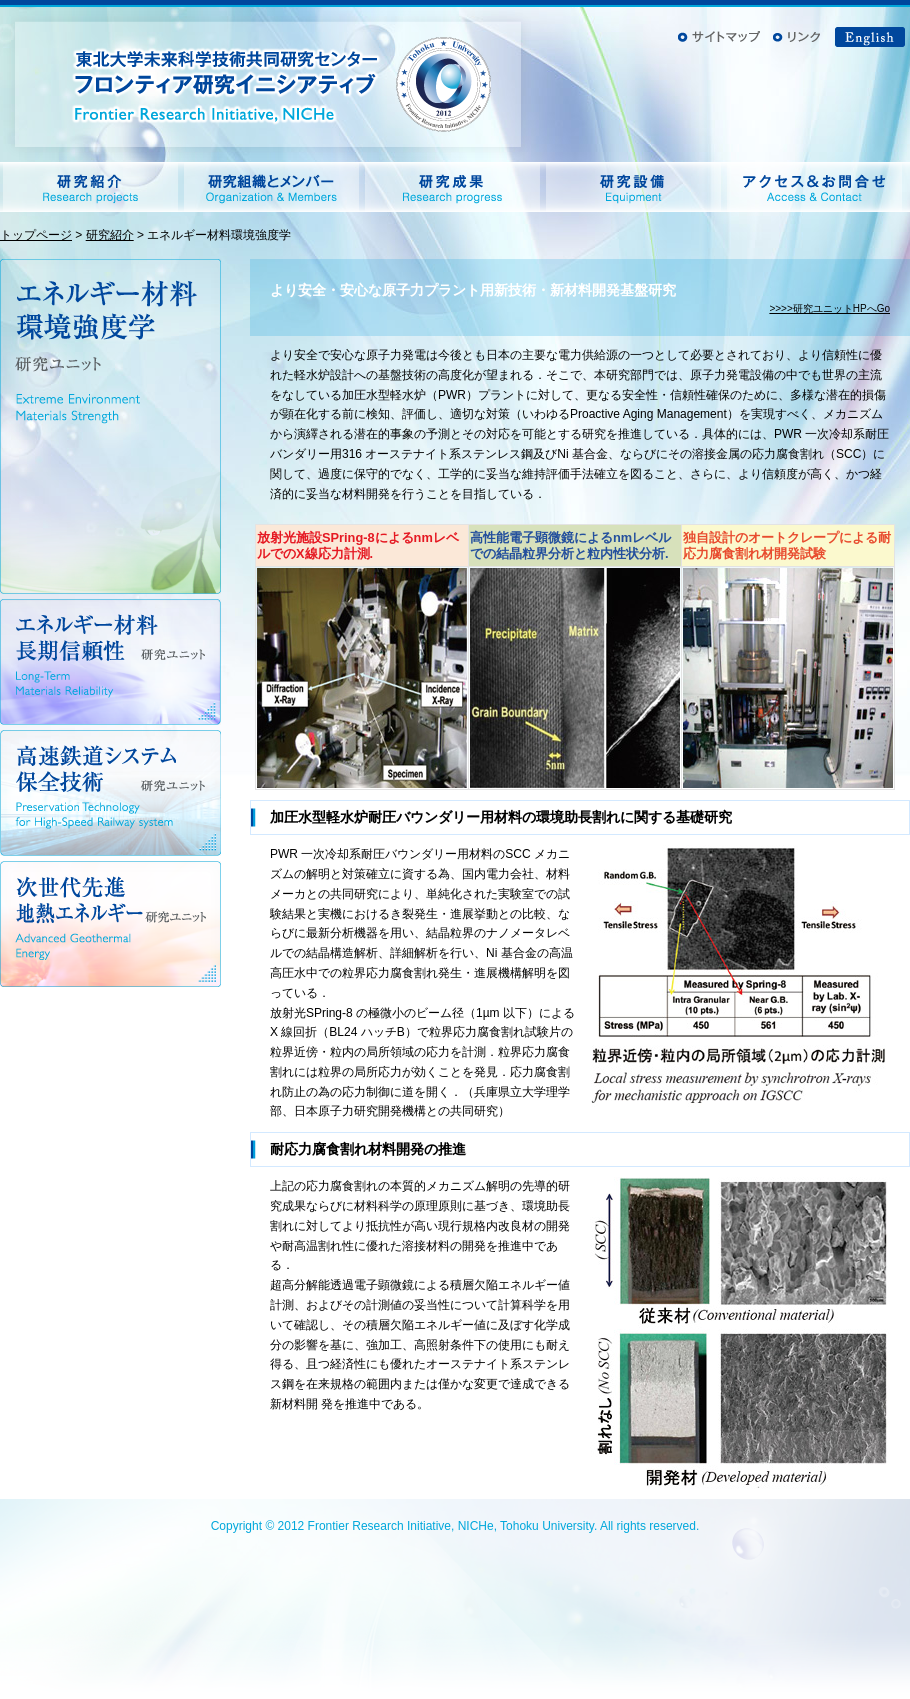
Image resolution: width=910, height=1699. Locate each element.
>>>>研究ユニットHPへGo (829, 308)
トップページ (36, 235)
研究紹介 (110, 235)
